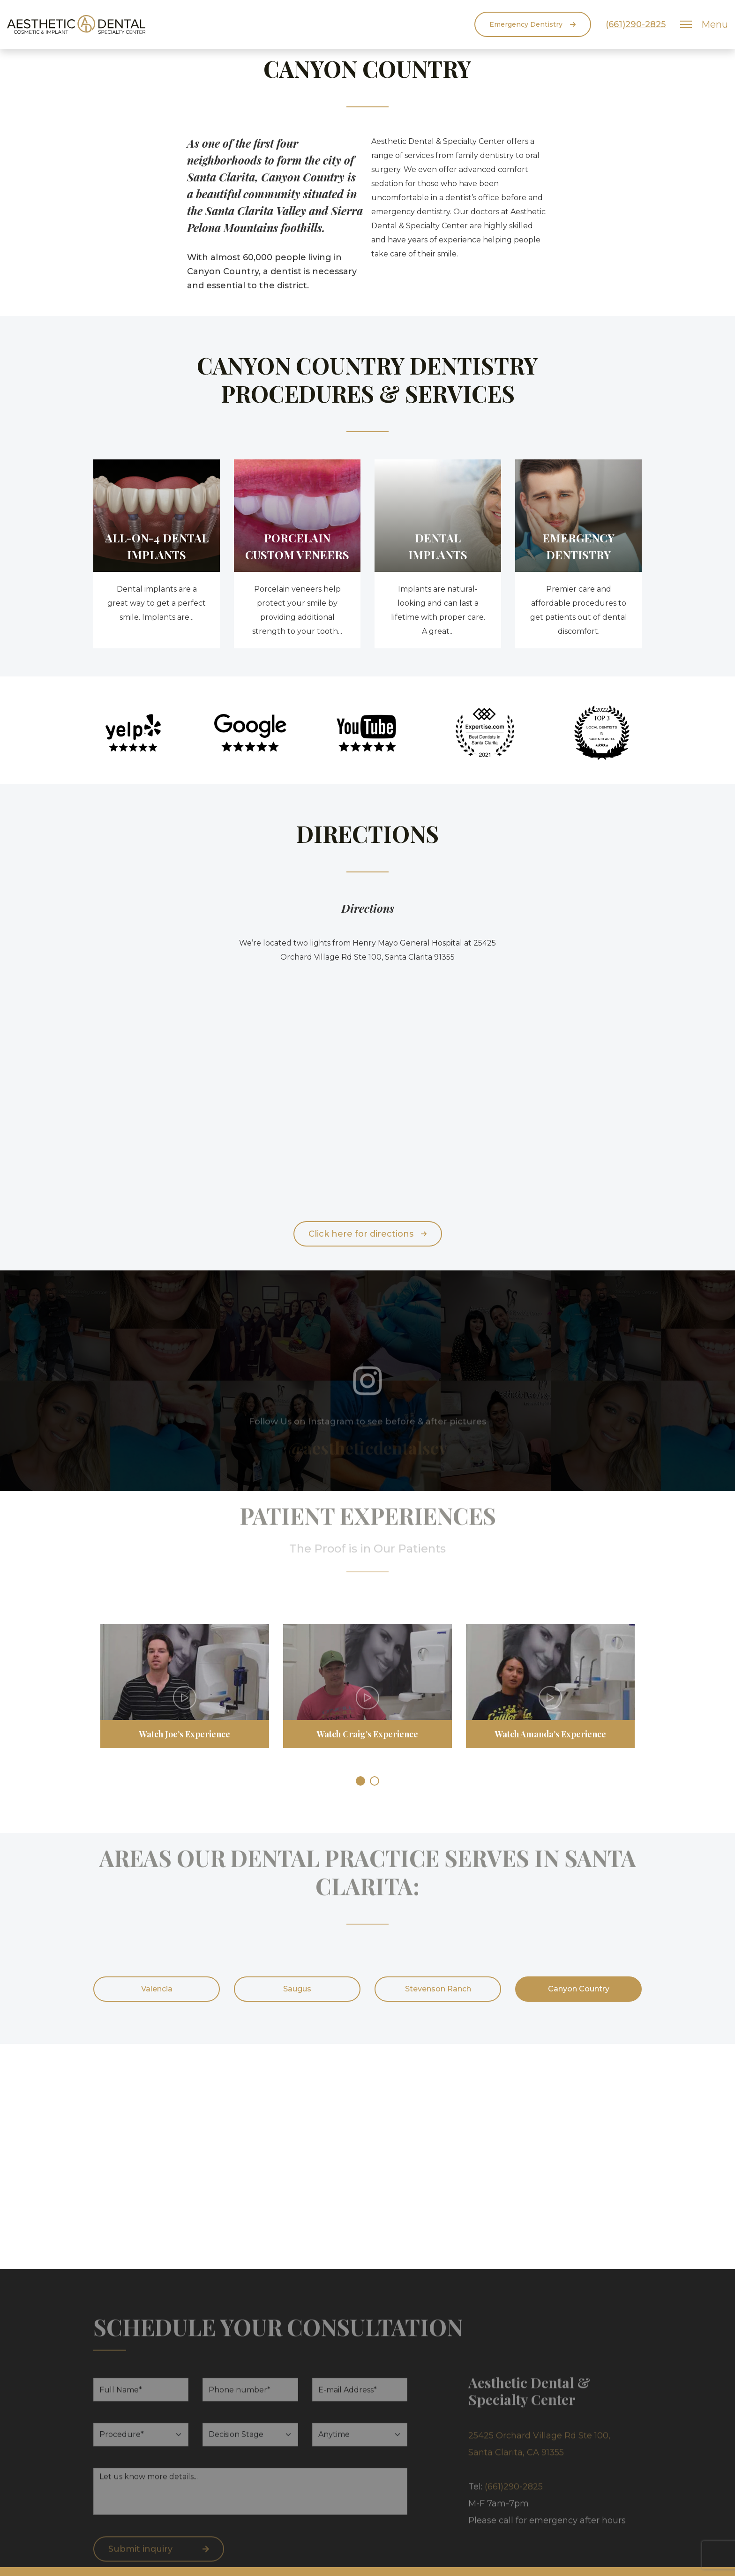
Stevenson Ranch (438, 1988)
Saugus (297, 1988)
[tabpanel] (184, 1693)
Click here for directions (367, 1234)
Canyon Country (578, 1988)
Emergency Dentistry (532, 24)
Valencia (156, 1988)
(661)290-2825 (636, 24)
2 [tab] (374, 1781)
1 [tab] (360, 1781)
